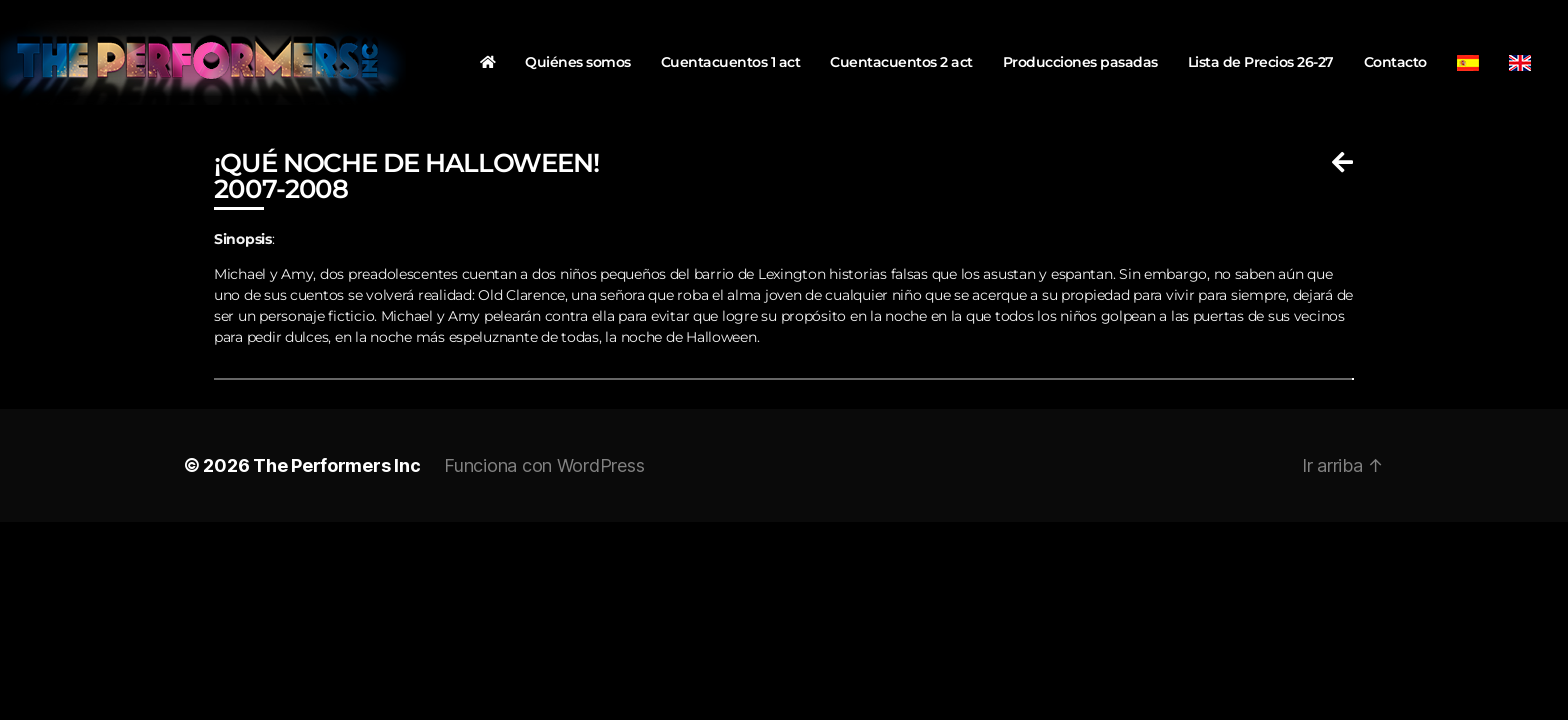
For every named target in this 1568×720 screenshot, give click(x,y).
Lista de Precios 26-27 (1261, 62)
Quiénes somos (578, 62)
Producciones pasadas (1080, 62)
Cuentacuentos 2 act (901, 62)
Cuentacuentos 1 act (731, 62)
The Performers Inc (336, 465)
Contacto (1395, 62)
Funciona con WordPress (544, 465)
